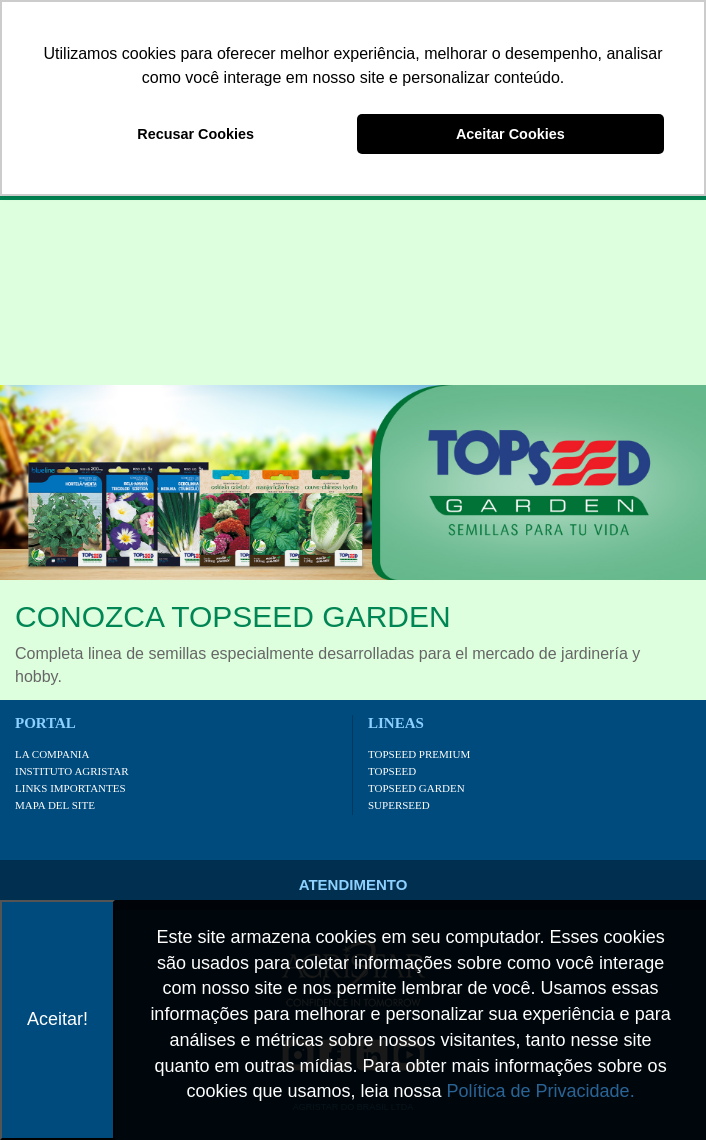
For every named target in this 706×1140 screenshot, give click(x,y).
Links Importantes (70, 788)
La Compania (52, 754)
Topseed (392, 771)
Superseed (399, 805)
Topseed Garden (416, 788)
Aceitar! (57, 1019)
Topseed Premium (419, 754)
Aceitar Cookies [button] (510, 134)
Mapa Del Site (55, 805)
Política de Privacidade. (541, 1091)
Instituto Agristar (72, 771)
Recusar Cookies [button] (195, 134)
